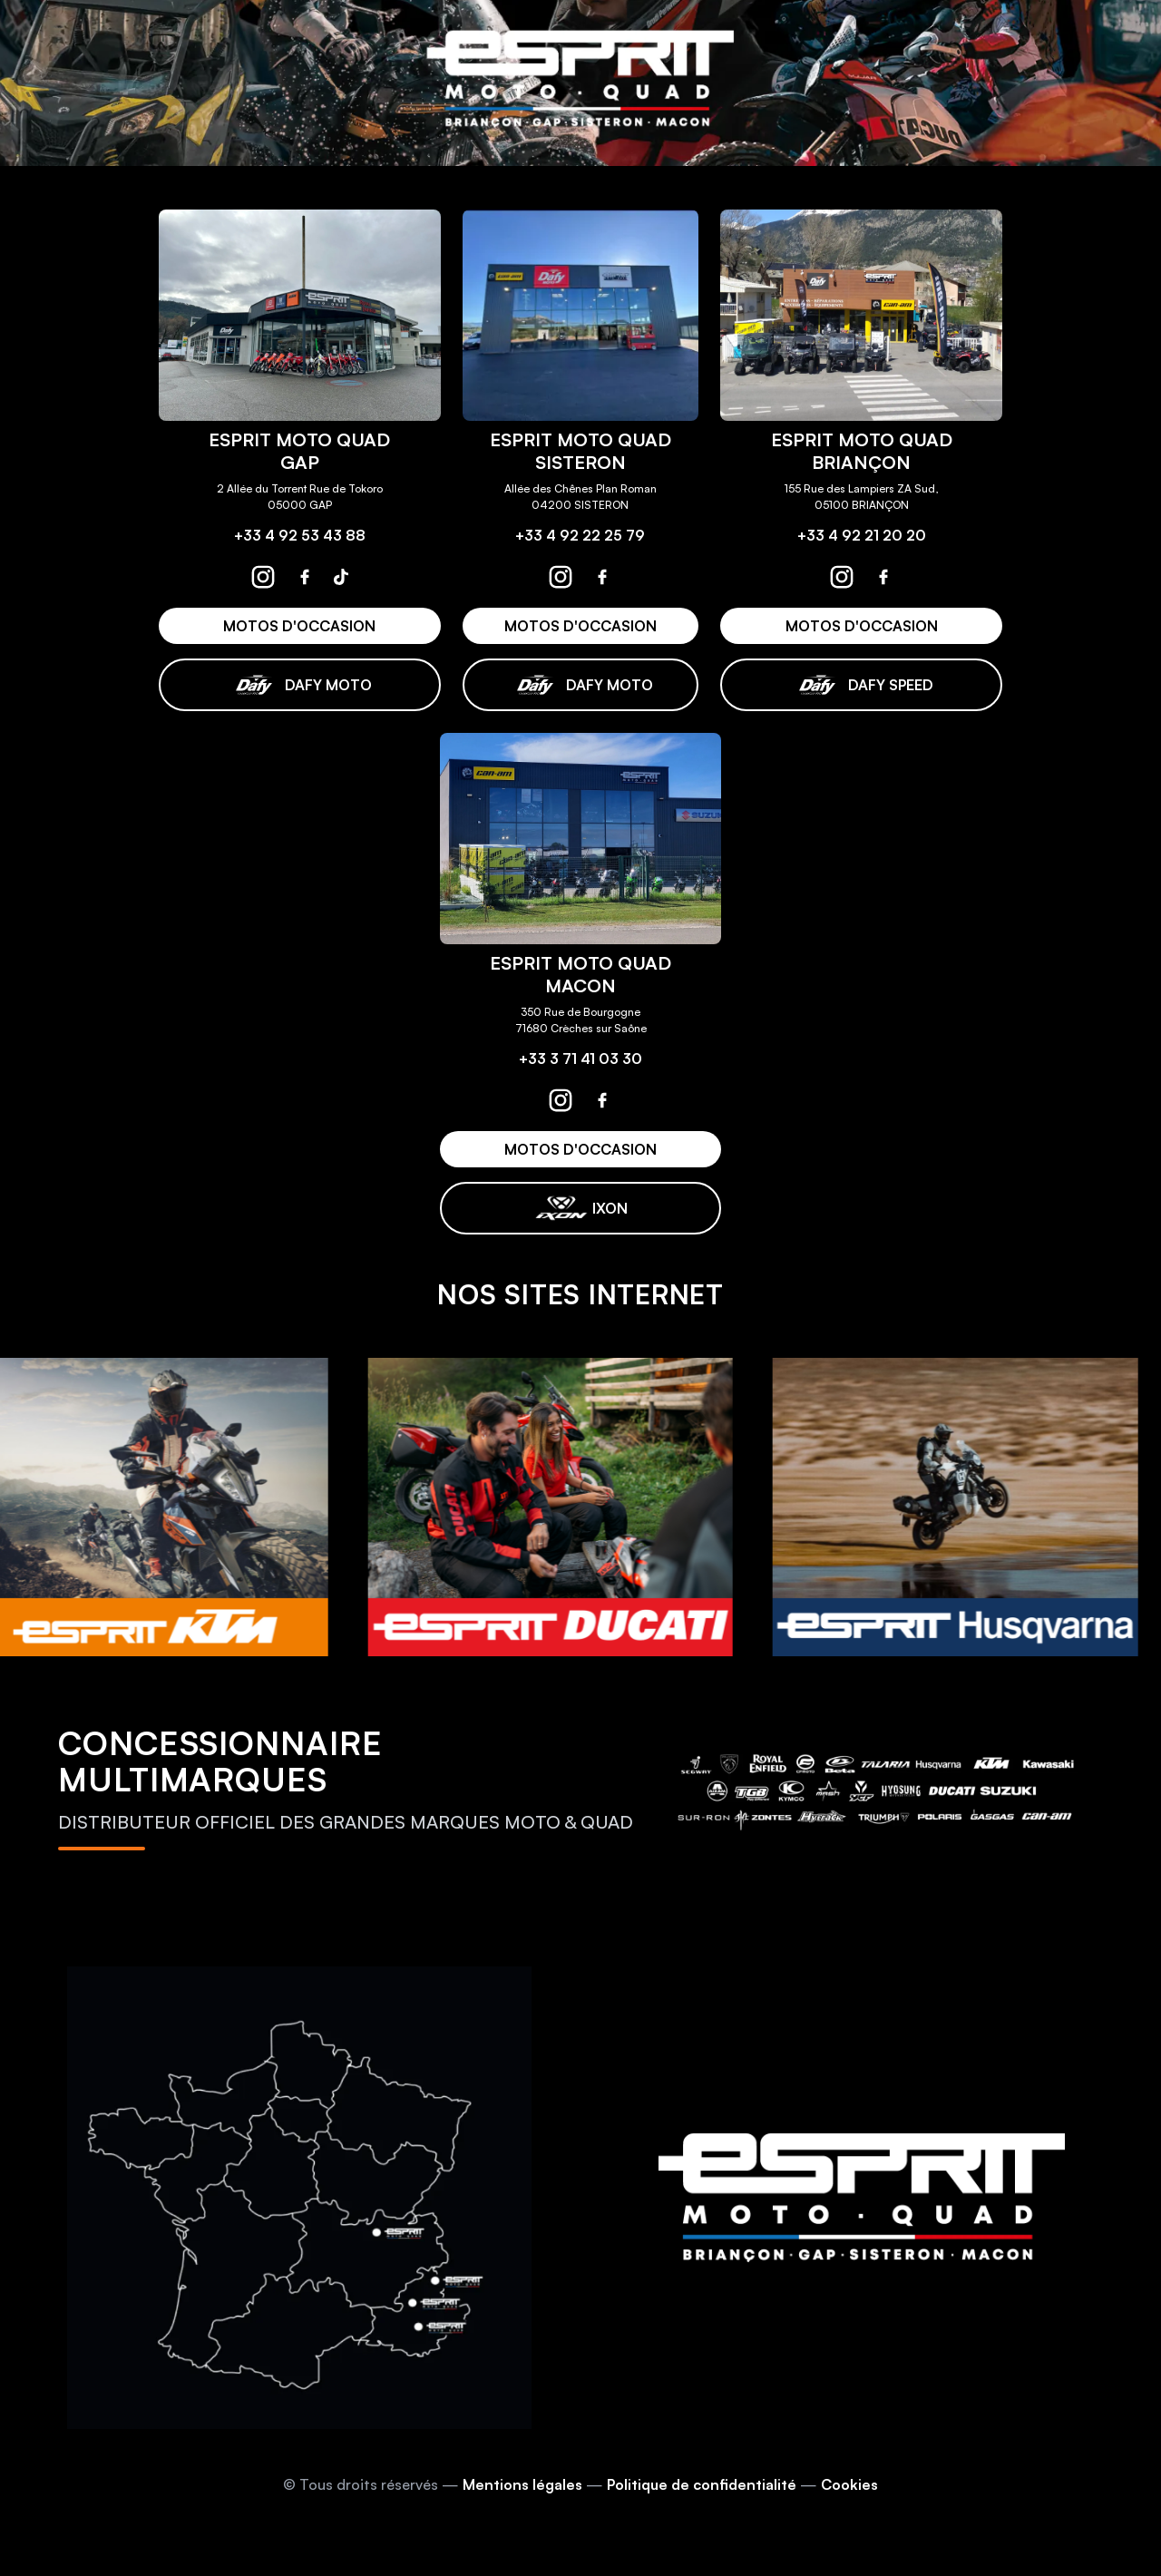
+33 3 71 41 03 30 (580, 1058)
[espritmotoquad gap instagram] (263, 577)
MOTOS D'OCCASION (299, 626)
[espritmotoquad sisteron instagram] (560, 577)
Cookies (849, 2484)
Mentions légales (522, 2484)
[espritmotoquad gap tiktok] (341, 577)
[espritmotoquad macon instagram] (560, 1100)
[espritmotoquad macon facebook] (602, 1100)
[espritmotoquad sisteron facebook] (602, 577)
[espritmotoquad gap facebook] (304, 577)
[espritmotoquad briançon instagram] (841, 577)
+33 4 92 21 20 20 (861, 535)
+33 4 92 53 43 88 (300, 535)
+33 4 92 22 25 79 (580, 535)
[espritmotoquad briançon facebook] (883, 577)
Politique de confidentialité (701, 2484)
